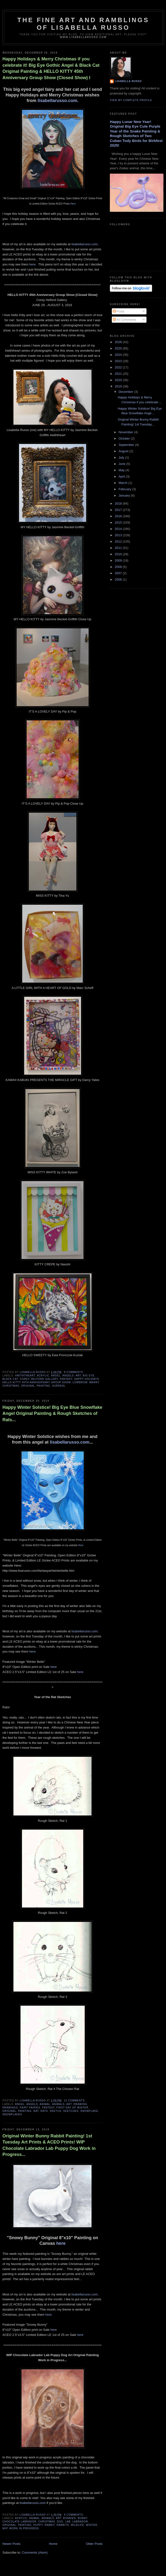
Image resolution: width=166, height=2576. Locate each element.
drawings (10, 2107)
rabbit (50, 2525)
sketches (71, 2111)
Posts (118, 311)
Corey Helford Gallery (39, 1379)
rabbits (63, 2525)
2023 (119, 361)
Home (53, 2544)
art (78, 1375)
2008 (119, 567)
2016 (119, 516)
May (122, 470)
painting (43, 1385)
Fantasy (66, 1379)
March (123, 483)
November (126, 432)
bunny (82, 2518)
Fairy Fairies (30, 2107)
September (127, 445)
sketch (55, 2111)
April (122, 476)
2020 (119, 380)
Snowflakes (12, 2114)
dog (60, 2521)
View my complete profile (131, 100)
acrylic (43, 1375)
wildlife (77, 2525)
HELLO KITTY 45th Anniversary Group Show (36, 1382)
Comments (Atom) (35, 2552)
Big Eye (88, 1375)
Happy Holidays (86, 1379)
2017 (119, 510)
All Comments (124, 319)
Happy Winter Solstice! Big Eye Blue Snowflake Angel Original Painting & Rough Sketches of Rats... (52, 1413)
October (125, 438)
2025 (119, 348)
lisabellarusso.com (57, 100)
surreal (58, 1385)
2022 (119, 367)
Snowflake (89, 2111)
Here (73, 203)
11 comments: (75, 2100)
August (124, 451)
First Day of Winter (72, 2107)
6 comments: (74, 2514)
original (28, 1385)
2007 (119, 573)
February (125, 489)
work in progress (24, 2528)
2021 (119, 374)
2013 (119, 535)
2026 (119, 342)
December (126, 392)
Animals (58, 2104)
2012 (119, 541)
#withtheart (25, 1375)
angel (56, 1375)
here (32, 264)
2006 (119, 579)
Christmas (46, 2521)
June (122, 464)
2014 (119, 529)
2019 (119, 386)
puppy (38, 2525)
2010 (119, 554)
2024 (119, 355)
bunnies (69, 2518)
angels (68, 1375)
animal (45, 2104)
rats (44, 2111)
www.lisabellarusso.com (83, 37)
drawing (80, 2104)
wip (5, 2528)
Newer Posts (11, 2544)
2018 (119, 503)
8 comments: (74, 1372)
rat (36, 2111)
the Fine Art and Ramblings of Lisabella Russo (83, 23)
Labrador (80, 2521)
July (122, 457)
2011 (119, 548)
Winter (91, 2525)
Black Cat (10, 1379)
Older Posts (94, 2544)
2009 (119, 560)
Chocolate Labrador (19, 2521)
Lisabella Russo (128, 81)
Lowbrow (80, 1382)
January (125, 495)
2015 (119, 522)
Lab (68, 2521)
